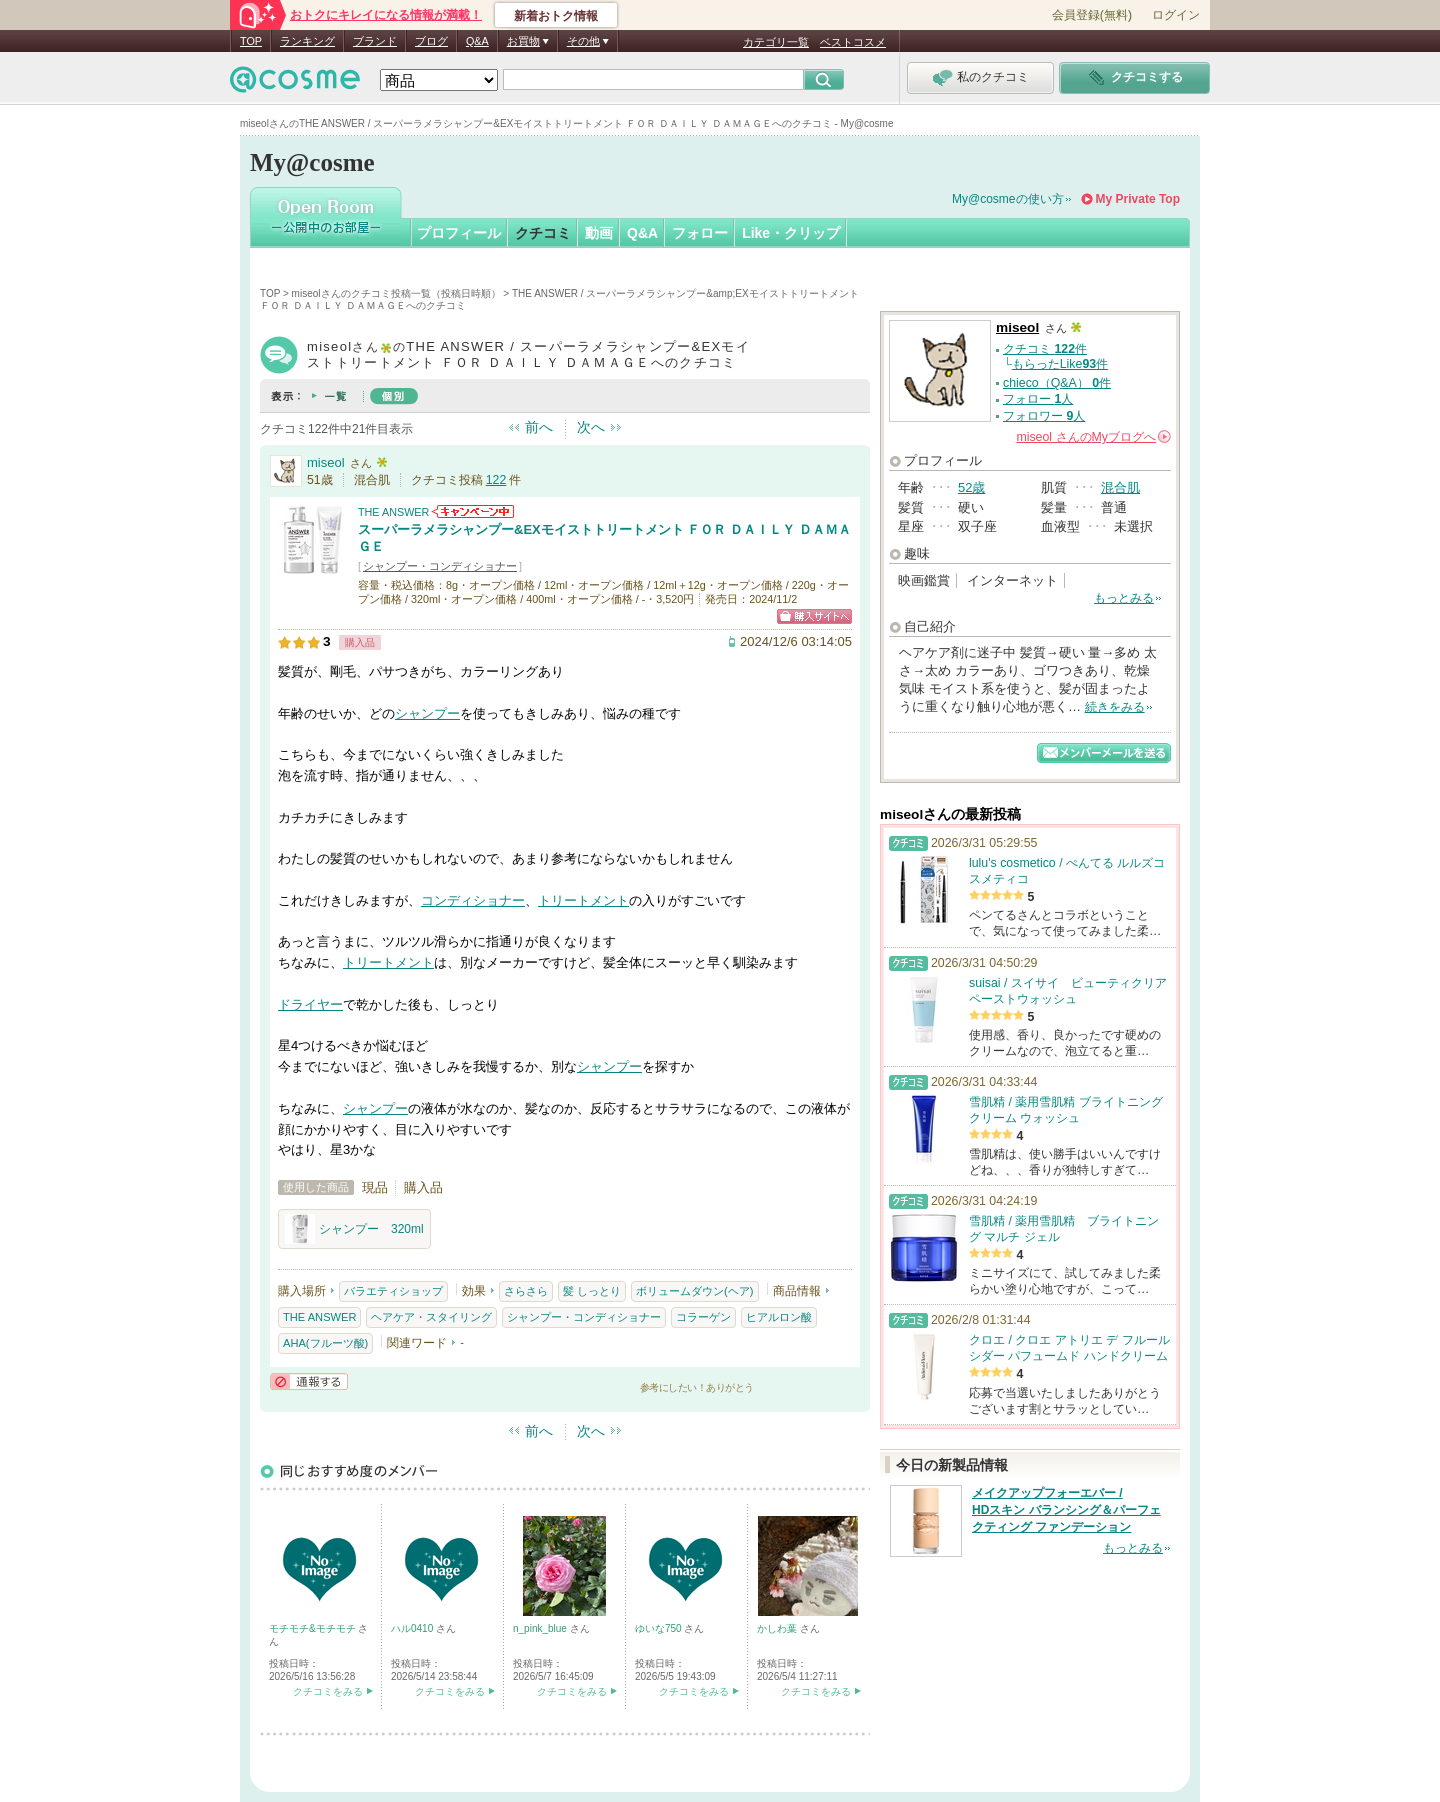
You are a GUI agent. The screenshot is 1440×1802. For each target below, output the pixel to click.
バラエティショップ (393, 1291)
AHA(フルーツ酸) (325, 1343)
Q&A (477, 41)
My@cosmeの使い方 (1008, 199)
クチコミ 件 (1045, 349)
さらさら (526, 1291)
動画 (599, 233)
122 (496, 480)
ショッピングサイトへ (814, 616)
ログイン (1176, 15)
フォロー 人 (1038, 399)
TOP (251, 41)
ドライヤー (310, 1004)
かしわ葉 (778, 1628)
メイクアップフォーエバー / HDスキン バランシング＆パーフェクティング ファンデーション (1066, 1510)
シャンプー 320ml (354, 1229)
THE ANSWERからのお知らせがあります (473, 511)
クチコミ (543, 233)
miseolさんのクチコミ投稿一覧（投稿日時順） (396, 293)
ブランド (375, 41)
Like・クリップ (791, 233)
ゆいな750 (659, 1628)
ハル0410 (413, 1628)
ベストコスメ (853, 42)
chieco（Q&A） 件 (1057, 383)
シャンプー (427, 713)
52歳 (971, 487)
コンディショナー (473, 900)
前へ (539, 427)
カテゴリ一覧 (776, 42)
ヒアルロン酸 (779, 1317)
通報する (309, 1381)
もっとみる (1124, 598)
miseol (326, 462)
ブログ (431, 41)
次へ (591, 427)
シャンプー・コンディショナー (440, 566)
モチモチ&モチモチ (313, 1628)
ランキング (307, 41)
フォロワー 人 (1044, 416)
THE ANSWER (393, 512)
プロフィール (459, 233)
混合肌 (1120, 487)
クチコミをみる (328, 1691)
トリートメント (583, 900)
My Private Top (1138, 199)
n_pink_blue (541, 1628)
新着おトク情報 (556, 16)
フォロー (700, 233)
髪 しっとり (592, 1291)
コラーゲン (703, 1317)
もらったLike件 (1060, 364)
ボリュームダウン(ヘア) (694, 1291)
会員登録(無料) (1092, 15)
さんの (1093, 437)
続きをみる (1115, 707)
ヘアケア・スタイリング (431, 1317)
